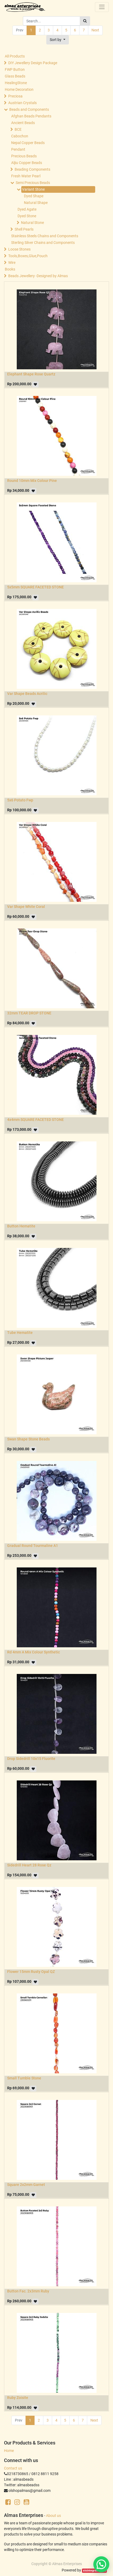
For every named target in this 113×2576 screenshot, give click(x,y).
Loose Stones (19, 249)
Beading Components (32, 169)
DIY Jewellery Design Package (32, 63)
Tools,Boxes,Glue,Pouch (28, 256)
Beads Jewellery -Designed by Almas (38, 276)
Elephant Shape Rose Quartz (31, 374)
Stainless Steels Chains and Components (44, 236)
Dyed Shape (33, 196)
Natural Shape (36, 202)
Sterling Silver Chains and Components (43, 242)
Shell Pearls (24, 229)
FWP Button (15, 69)
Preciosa (15, 96)
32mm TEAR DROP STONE (29, 1013)
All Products (15, 56)
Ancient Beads (23, 123)
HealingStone (16, 83)
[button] (57, 39)
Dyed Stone (27, 216)
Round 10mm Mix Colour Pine (32, 480)
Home (9, 2450)
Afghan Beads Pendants (31, 116)
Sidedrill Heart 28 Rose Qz (29, 1865)
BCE (18, 129)
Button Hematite (21, 1226)
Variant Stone (33, 189)
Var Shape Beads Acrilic (27, 693)
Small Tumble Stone (24, 2078)
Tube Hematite (20, 1332)
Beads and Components (29, 109)
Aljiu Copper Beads (26, 163)
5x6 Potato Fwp (20, 800)
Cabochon (19, 136)
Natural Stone (32, 222)
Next (95, 30)
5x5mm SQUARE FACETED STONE (35, 587)
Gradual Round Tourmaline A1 (32, 1545)
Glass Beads (15, 76)
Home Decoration (19, 89)
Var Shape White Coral (26, 906)
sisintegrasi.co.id (94, 2570)
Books (10, 269)
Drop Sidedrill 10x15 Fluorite (31, 1758)
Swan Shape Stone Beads (28, 1439)
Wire (11, 262)
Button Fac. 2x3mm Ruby (28, 2291)
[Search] (85, 21)
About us (53, 2515)
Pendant (18, 149)
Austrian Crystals (22, 103)
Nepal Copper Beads (28, 143)
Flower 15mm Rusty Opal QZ (31, 1971)
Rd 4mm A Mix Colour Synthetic (33, 1652)
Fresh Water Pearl (25, 176)
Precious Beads (24, 156)
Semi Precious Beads (33, 183)
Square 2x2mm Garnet (26, 2184)
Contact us (13, 2468)
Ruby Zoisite (17, 2397)
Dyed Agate (27, 209)
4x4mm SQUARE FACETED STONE (35, 1119)
